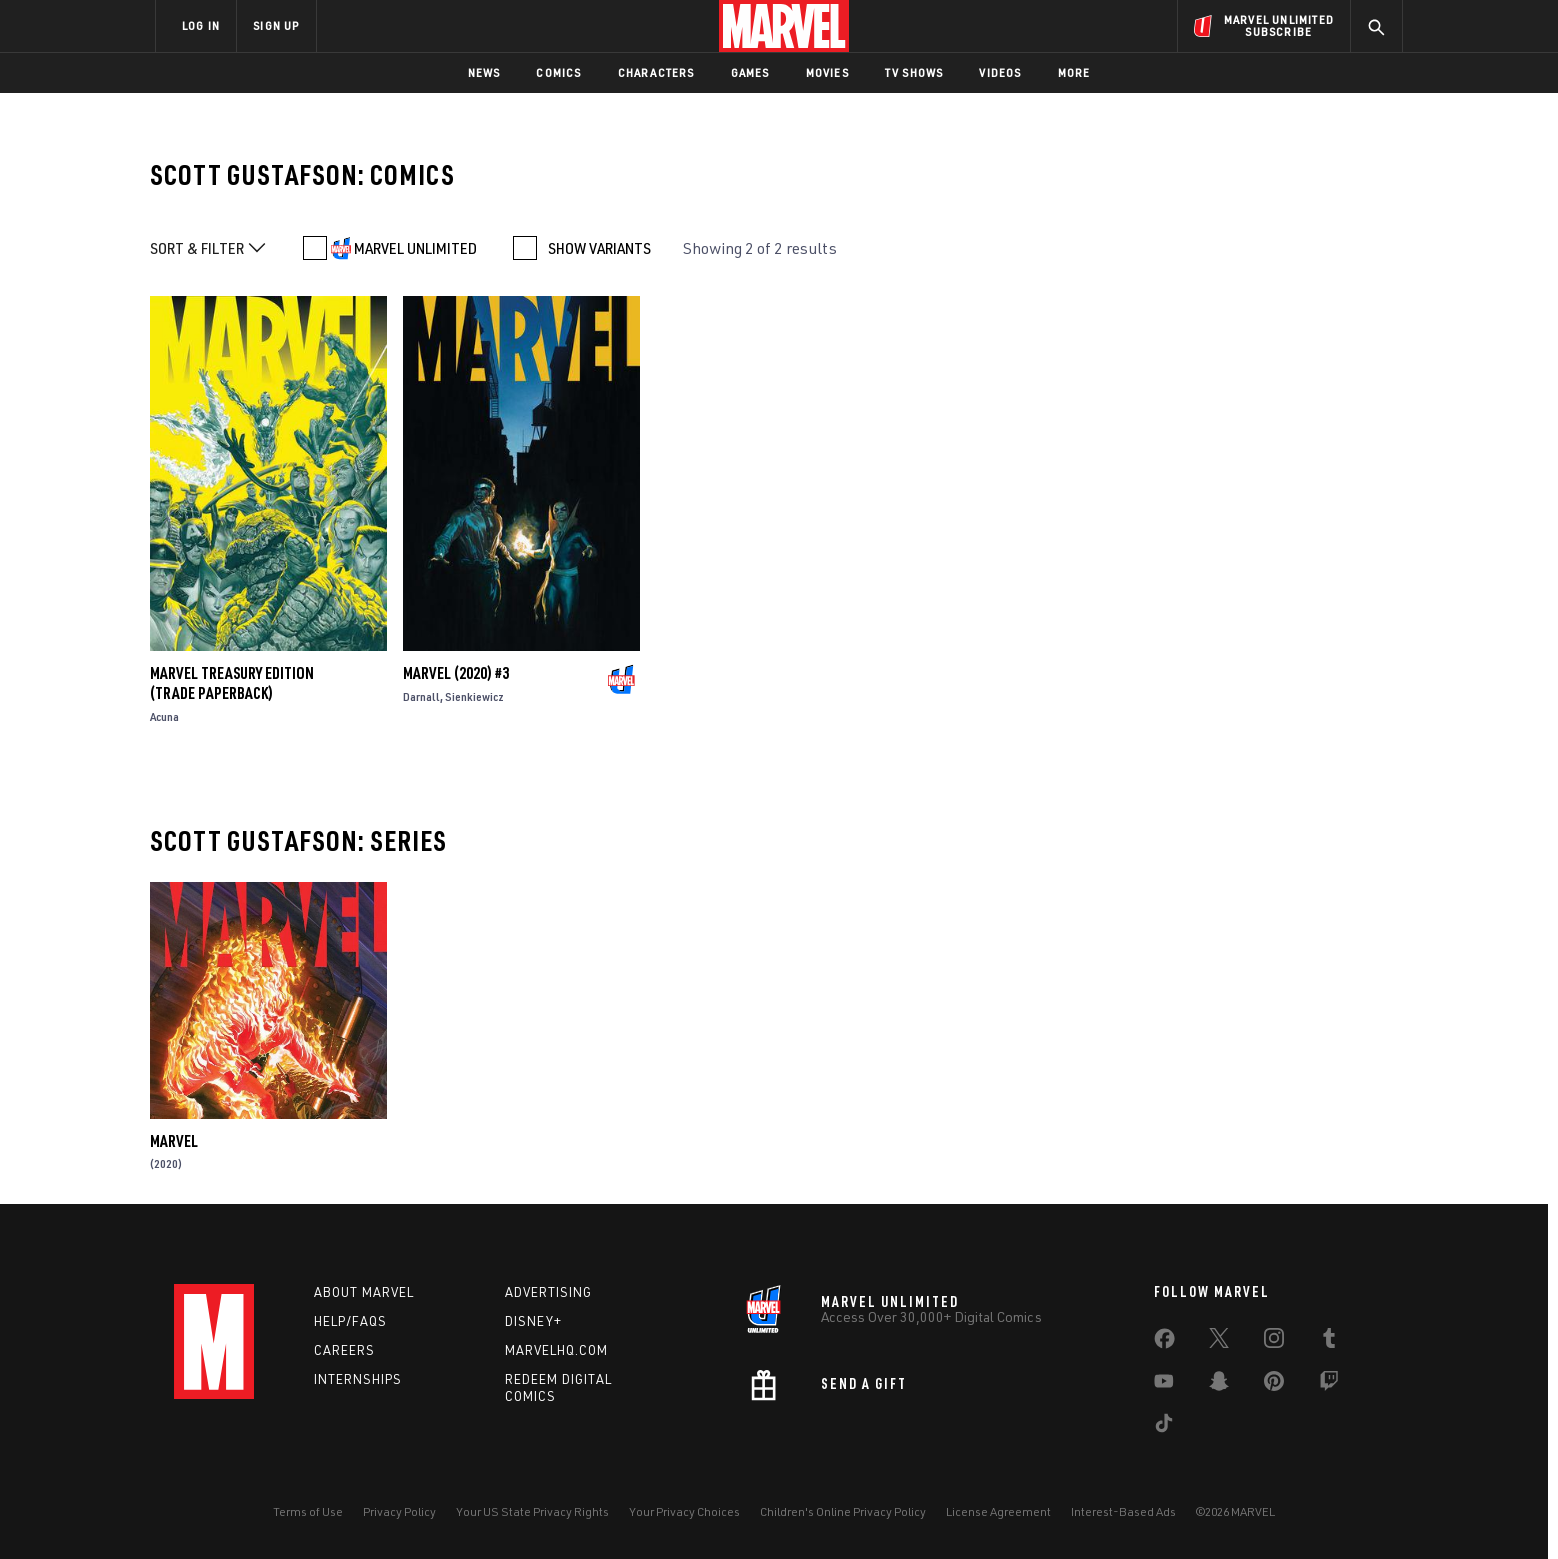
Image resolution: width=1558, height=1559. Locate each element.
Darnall (421, 696)
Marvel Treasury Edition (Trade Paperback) (232, 683)
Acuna (164, 716)
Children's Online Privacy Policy (843, 1511)
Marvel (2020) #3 (456, 673)
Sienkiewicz (474, 696)
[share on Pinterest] (1274, 1385)
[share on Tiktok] (1164, 1427)
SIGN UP (276, 25)
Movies (827, 72)
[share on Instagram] (1274, 1342)
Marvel (174, 1141)
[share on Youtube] (1164, 1385)
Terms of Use (308, 1511)
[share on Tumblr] (1329, 1342)
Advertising (548, 1292)
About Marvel (364, 1292)
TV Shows (914, 72)
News (484, 72)
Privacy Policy (399, 1511)
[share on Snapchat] (1219, 1385)
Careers (344, 1350)
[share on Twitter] (1219, 1342)
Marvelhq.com (556, 1350)
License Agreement (998, 1511)
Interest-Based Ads (1123, 1511)
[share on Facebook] (1164, 1343)
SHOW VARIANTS (599, 248)
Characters (656, 72)
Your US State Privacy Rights (532, 1511)
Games (750, 72)
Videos (1000, 72)
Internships (358, 1379)
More (1074, 72)
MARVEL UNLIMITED (415, 248)
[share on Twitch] (1329, 1385)
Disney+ (533, 1321)
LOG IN (201, 25)
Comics (558, 72)
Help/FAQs (350, 1321)
